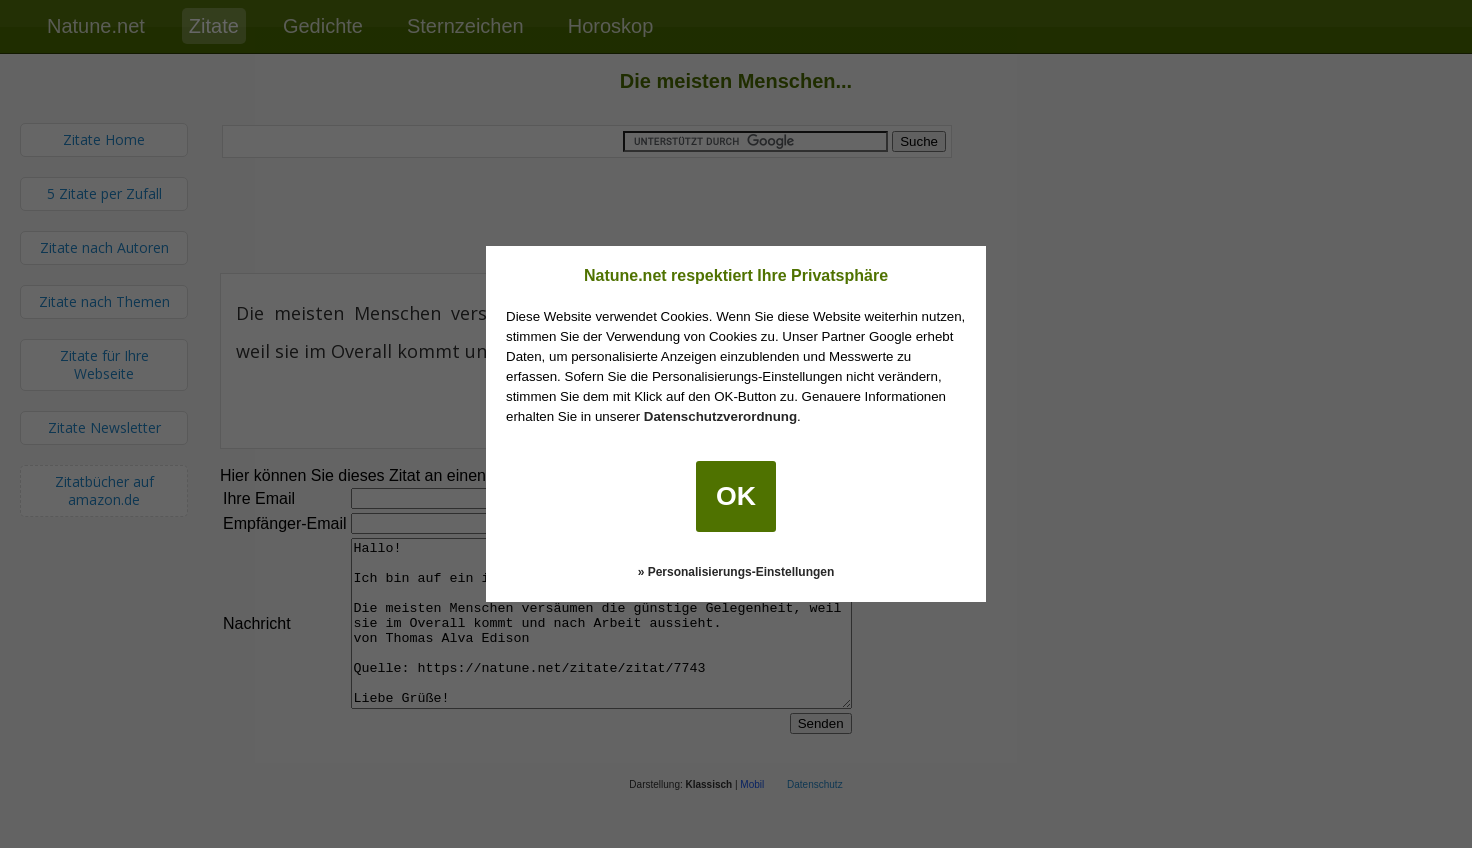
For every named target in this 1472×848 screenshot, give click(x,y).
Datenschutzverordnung (720, 416)
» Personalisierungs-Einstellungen (736, 572)
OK (736, 496)
